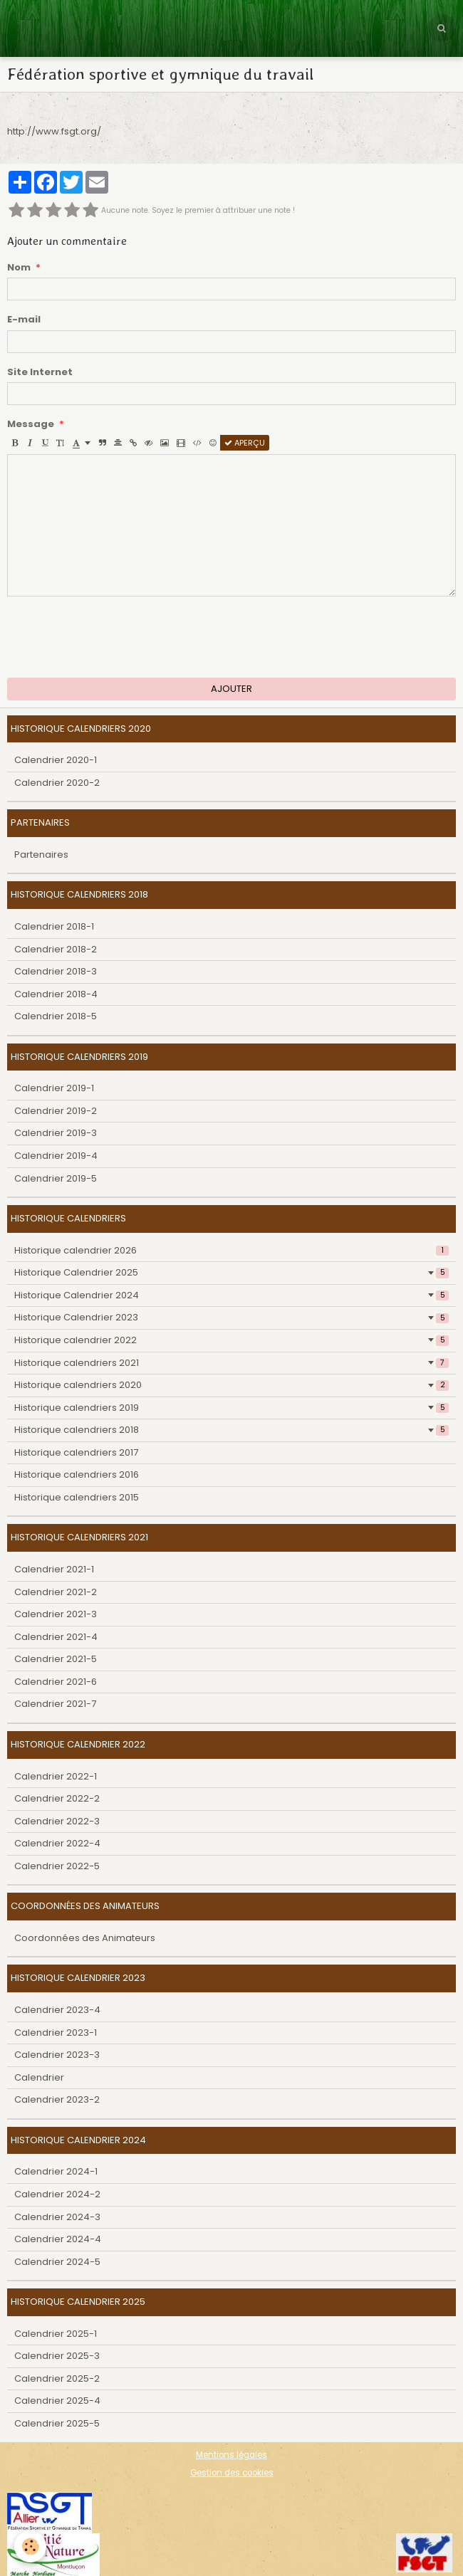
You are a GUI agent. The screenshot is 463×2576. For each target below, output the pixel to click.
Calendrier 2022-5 (57, 1866)
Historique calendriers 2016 (76, 1474)
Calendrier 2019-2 (55, 1111)
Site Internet (40, 372)
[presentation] (115, 637)
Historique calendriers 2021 (231, 1363)
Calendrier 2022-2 (57, 1798)
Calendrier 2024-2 (57, 2194)
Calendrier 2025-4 (57, 2400)
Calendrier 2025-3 (57, 2355)
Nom (19, 267)
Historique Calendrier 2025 (231, 1272)
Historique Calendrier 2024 (231, 1295)
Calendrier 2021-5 (55, 1659)
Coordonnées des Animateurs (84, 1938)
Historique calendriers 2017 (76, 1452)
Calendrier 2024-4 (57, 2239)
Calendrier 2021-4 (56, 1637)
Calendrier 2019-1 (54, 1088)
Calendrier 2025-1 (55, 2333)
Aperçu (244, 442)
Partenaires (41, 854)
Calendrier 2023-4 (57, 2010)
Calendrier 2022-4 (57, 1843)
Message (30, 424)
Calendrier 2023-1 (55, 2032)
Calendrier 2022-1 (55, 1776)
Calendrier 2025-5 (57, 2423)
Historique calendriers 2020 (231, 1385)
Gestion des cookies (232, 2472)
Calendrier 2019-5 (55, 1178)
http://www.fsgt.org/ (54, 131)
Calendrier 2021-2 (55, 1592)
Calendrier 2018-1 (54, 926)
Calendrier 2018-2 (55, 949)
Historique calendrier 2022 (231, 1340)
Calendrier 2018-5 (55, 1016)
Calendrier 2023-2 (57, 2099)
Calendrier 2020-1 (55, 760)
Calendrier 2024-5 (57, 2262)
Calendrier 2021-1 (54, 1569)
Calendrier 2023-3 (57, 2054)
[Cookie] (30, 2546)
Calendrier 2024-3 (57, 2217)
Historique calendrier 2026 (231, 1250)
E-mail (24, 319)
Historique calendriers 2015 (76, 1497)
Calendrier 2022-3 (57, 1821)
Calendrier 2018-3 (55, 971)
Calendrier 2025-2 (57, 2378)
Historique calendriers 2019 (231, 1407)
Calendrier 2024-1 (56, 2171)
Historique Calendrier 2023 (231, 1317)
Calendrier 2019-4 (56, 1155)
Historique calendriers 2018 (231, 1429)
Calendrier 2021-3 (55, 1614)
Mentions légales (231, 2455)
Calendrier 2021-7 (55, 1703)
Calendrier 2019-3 (55, 1133)
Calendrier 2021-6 (55, 1681)
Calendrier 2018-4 (56, 994)
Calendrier (39, 2077)
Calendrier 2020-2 (57, 782)
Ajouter (231, 688)
